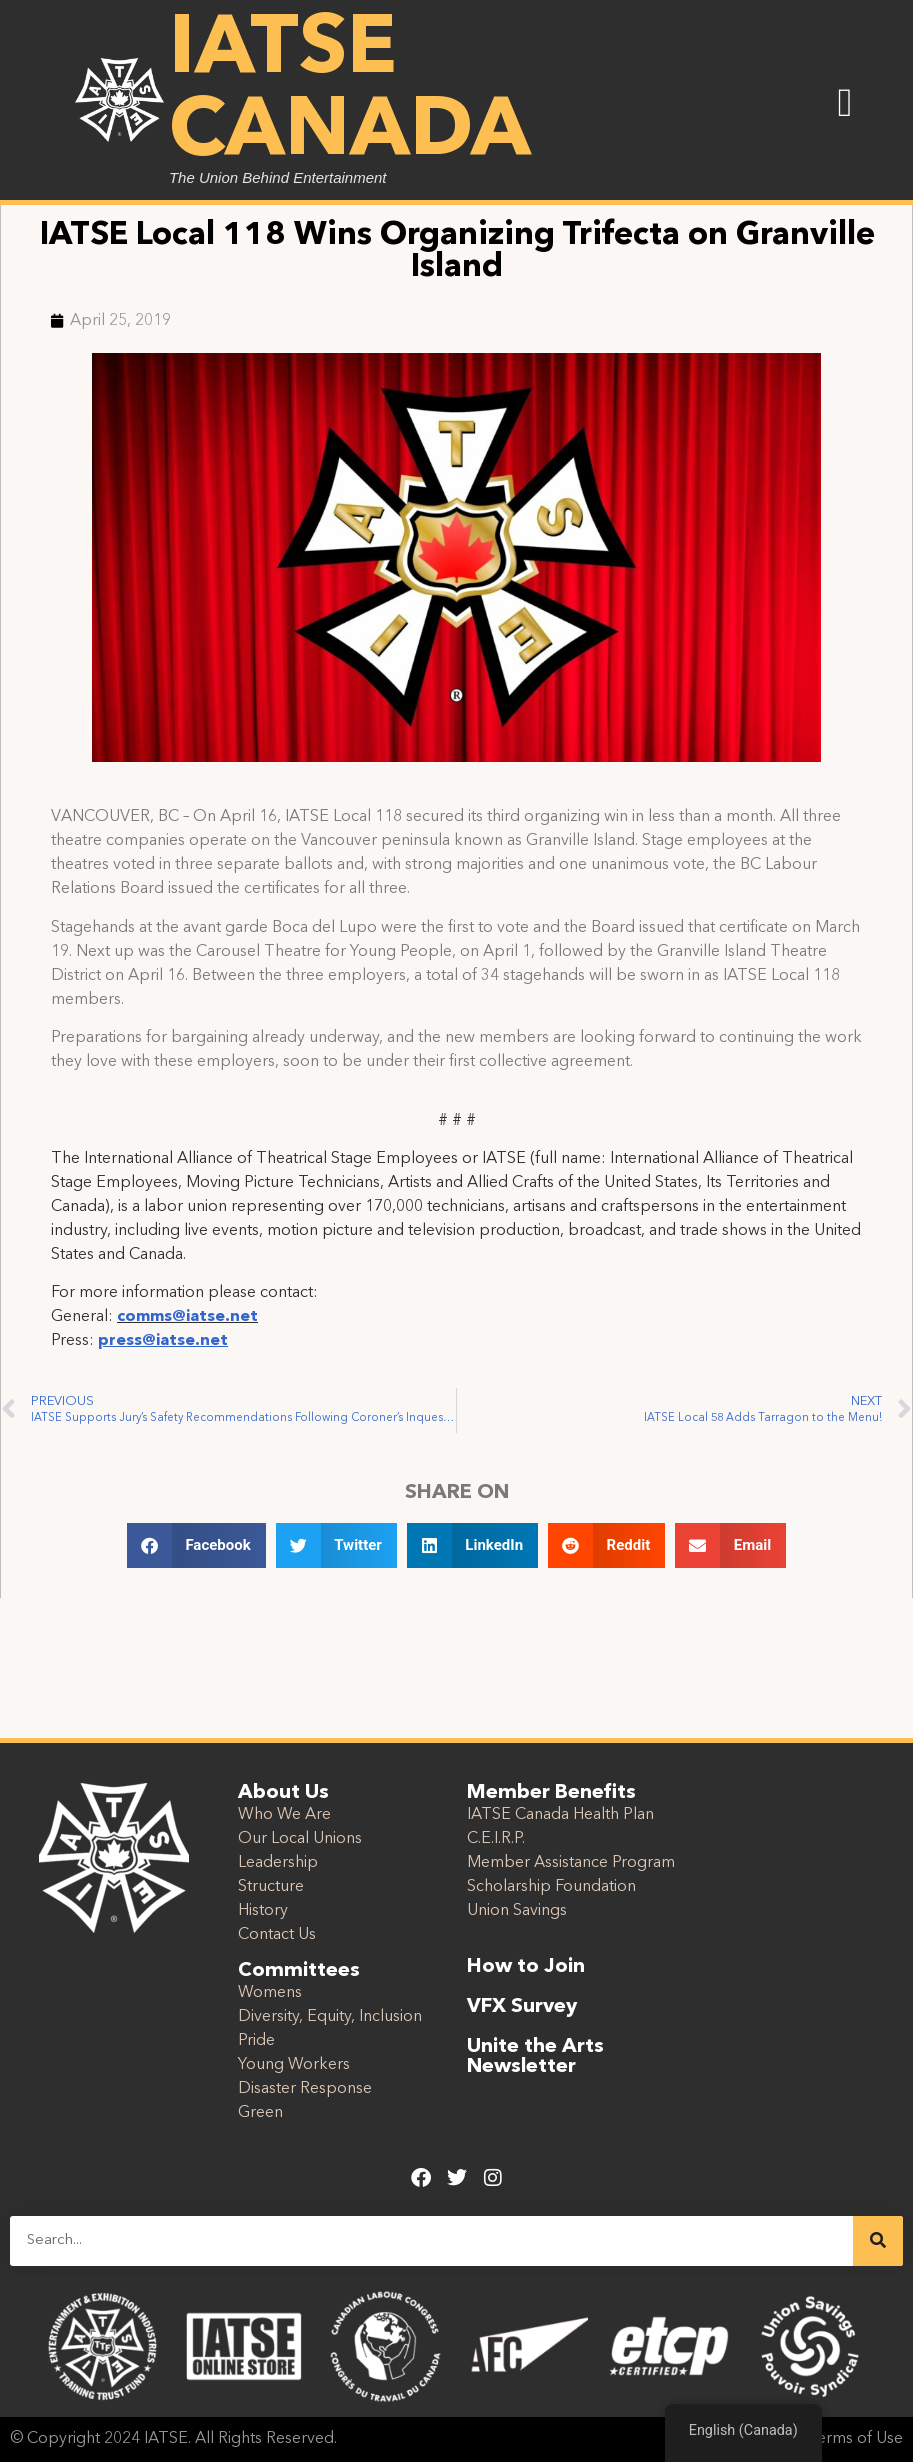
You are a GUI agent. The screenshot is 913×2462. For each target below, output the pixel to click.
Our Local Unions (300, 1839)
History (263, 1911)
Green (260, 2113)
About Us (283, 1793)
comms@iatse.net (187, 1317)
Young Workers (294, 2065)
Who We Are (284, 1815)
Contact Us (277, 1935)
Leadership (278, 1863)
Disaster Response (305, 2089)
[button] (845, 103)
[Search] (878, 2241)
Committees (299, 1971)
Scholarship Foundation (551, 1887)
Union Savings (517, 1911)
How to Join (526, 1967)
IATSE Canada (350, 92)
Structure (271, 1887)
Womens (270, 1993)
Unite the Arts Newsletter (535, 2057)
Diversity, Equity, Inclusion (330, 2017)
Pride (256, 2041)
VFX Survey (522, 2007)
